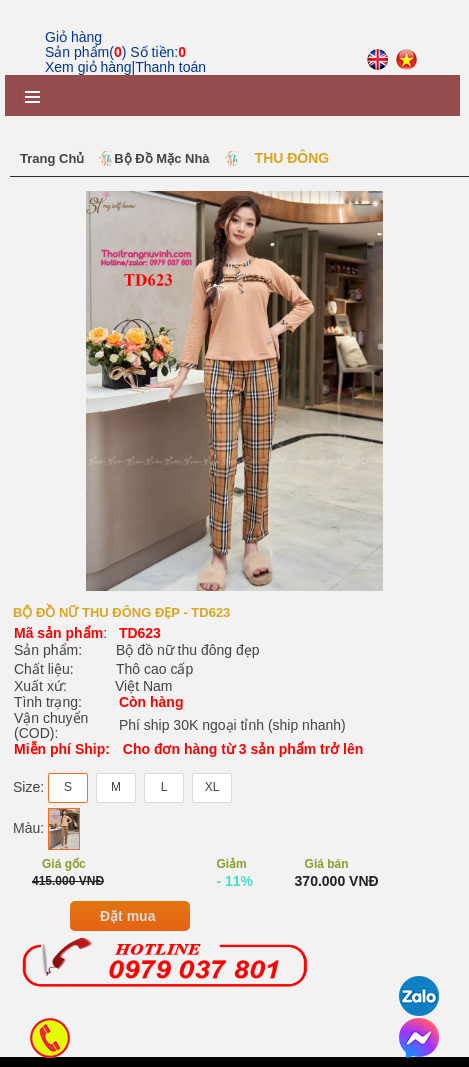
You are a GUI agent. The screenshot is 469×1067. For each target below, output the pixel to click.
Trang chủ (52, 158)
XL (212, 798)
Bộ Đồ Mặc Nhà (161, 158)
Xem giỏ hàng (88, 67)
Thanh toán (170, 67)
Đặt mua (127, 926)
